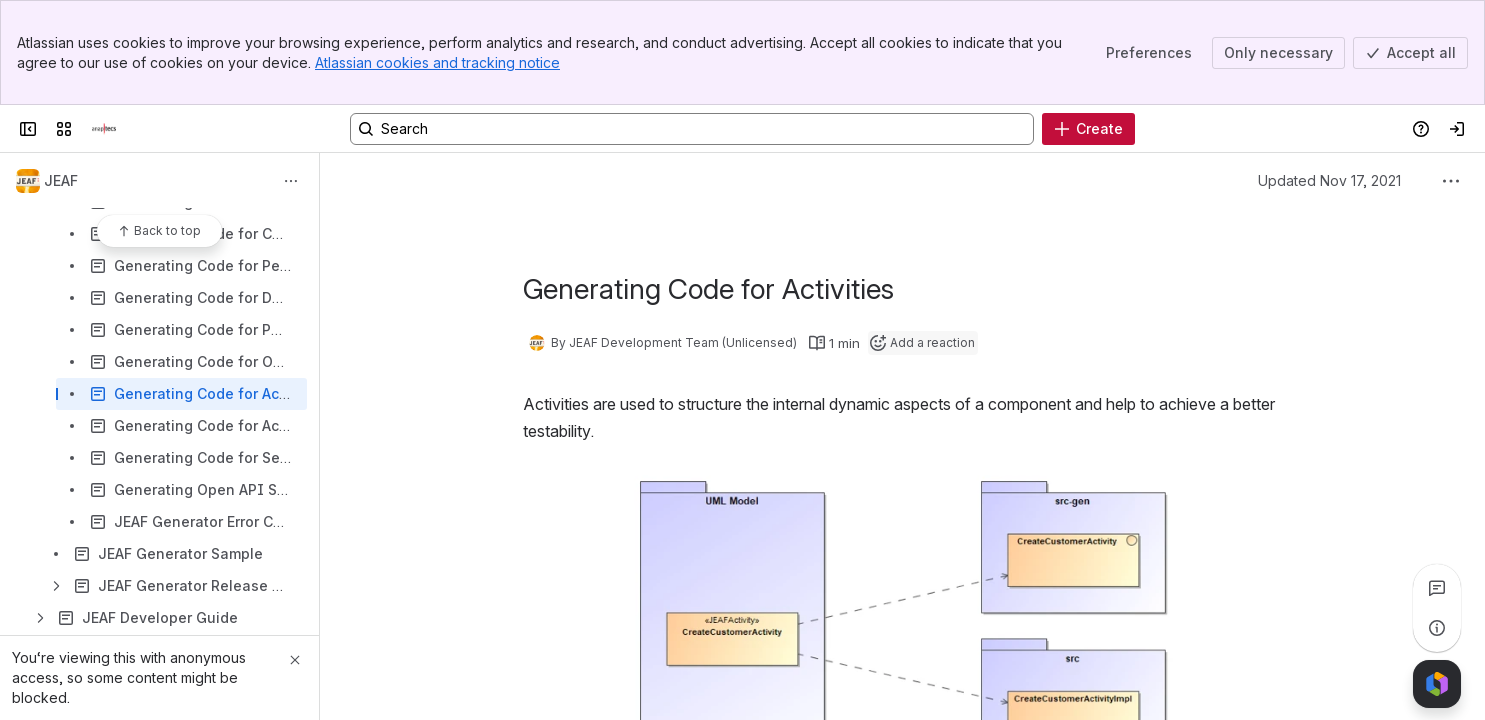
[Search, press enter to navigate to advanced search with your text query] (692, 129)
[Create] (1088, 129)
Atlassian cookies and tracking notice (437, 62)
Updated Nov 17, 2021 (1329, 180)
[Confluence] (104, 129)
